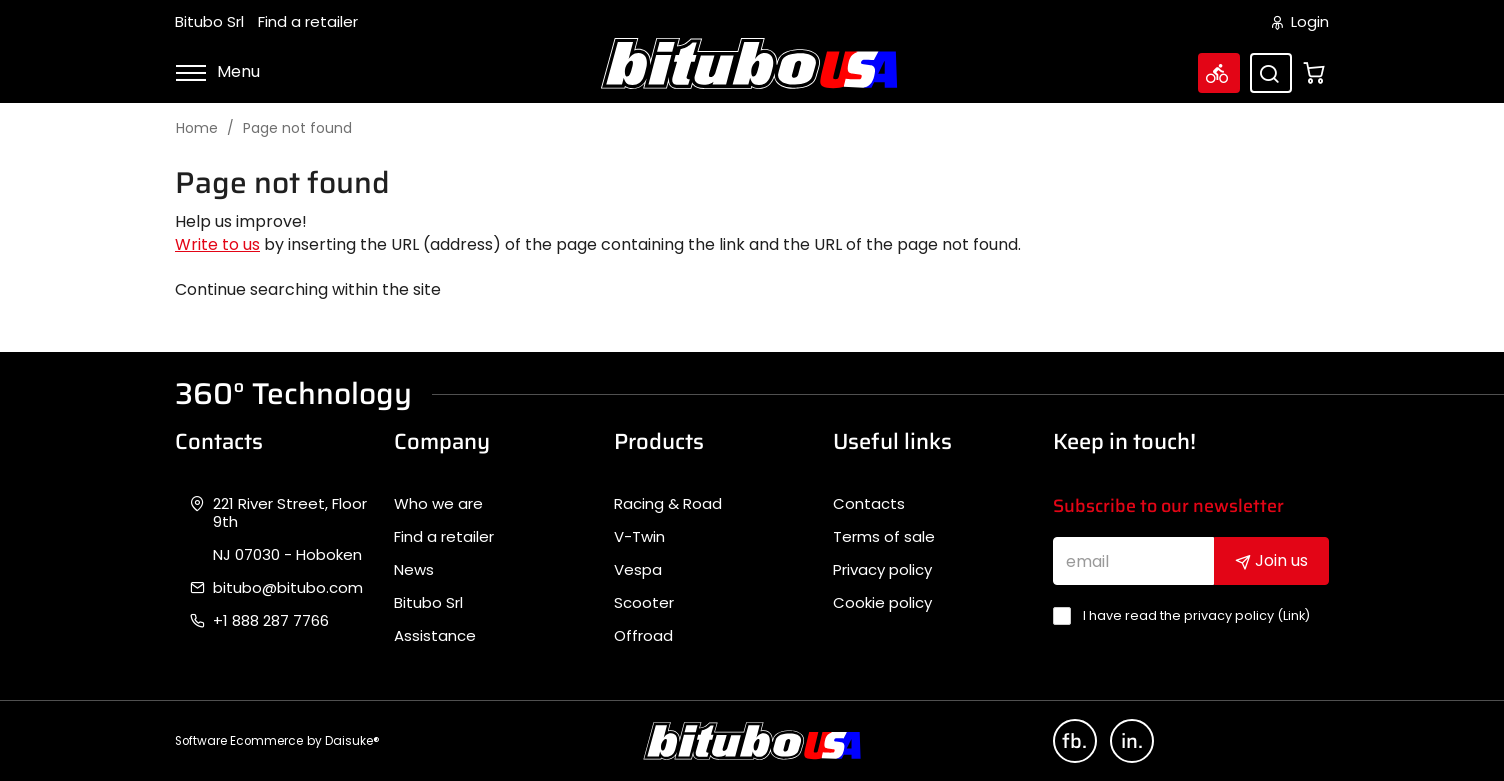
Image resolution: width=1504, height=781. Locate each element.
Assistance (435, 636)
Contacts (869, 504)
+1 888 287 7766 (271, 621)
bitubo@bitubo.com (288, 588)
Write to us (217, 244)
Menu (217, 71)
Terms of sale (884, 537)
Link (1294, 615)
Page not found (297, 128)
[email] (1134, 561)
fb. (1074, 741)
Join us (1271, 560)
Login (1300, 22)
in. (1132, 741)
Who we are (438, 504)
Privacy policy (882, 570)
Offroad (643, 636)
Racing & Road (668, 504)
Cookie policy (882, 603)
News (414, 570)
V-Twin (639, 537)
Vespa (638, 570)
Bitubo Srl (209, 22)
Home (197, 128)
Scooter (644, 603)
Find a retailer (308, 22)
